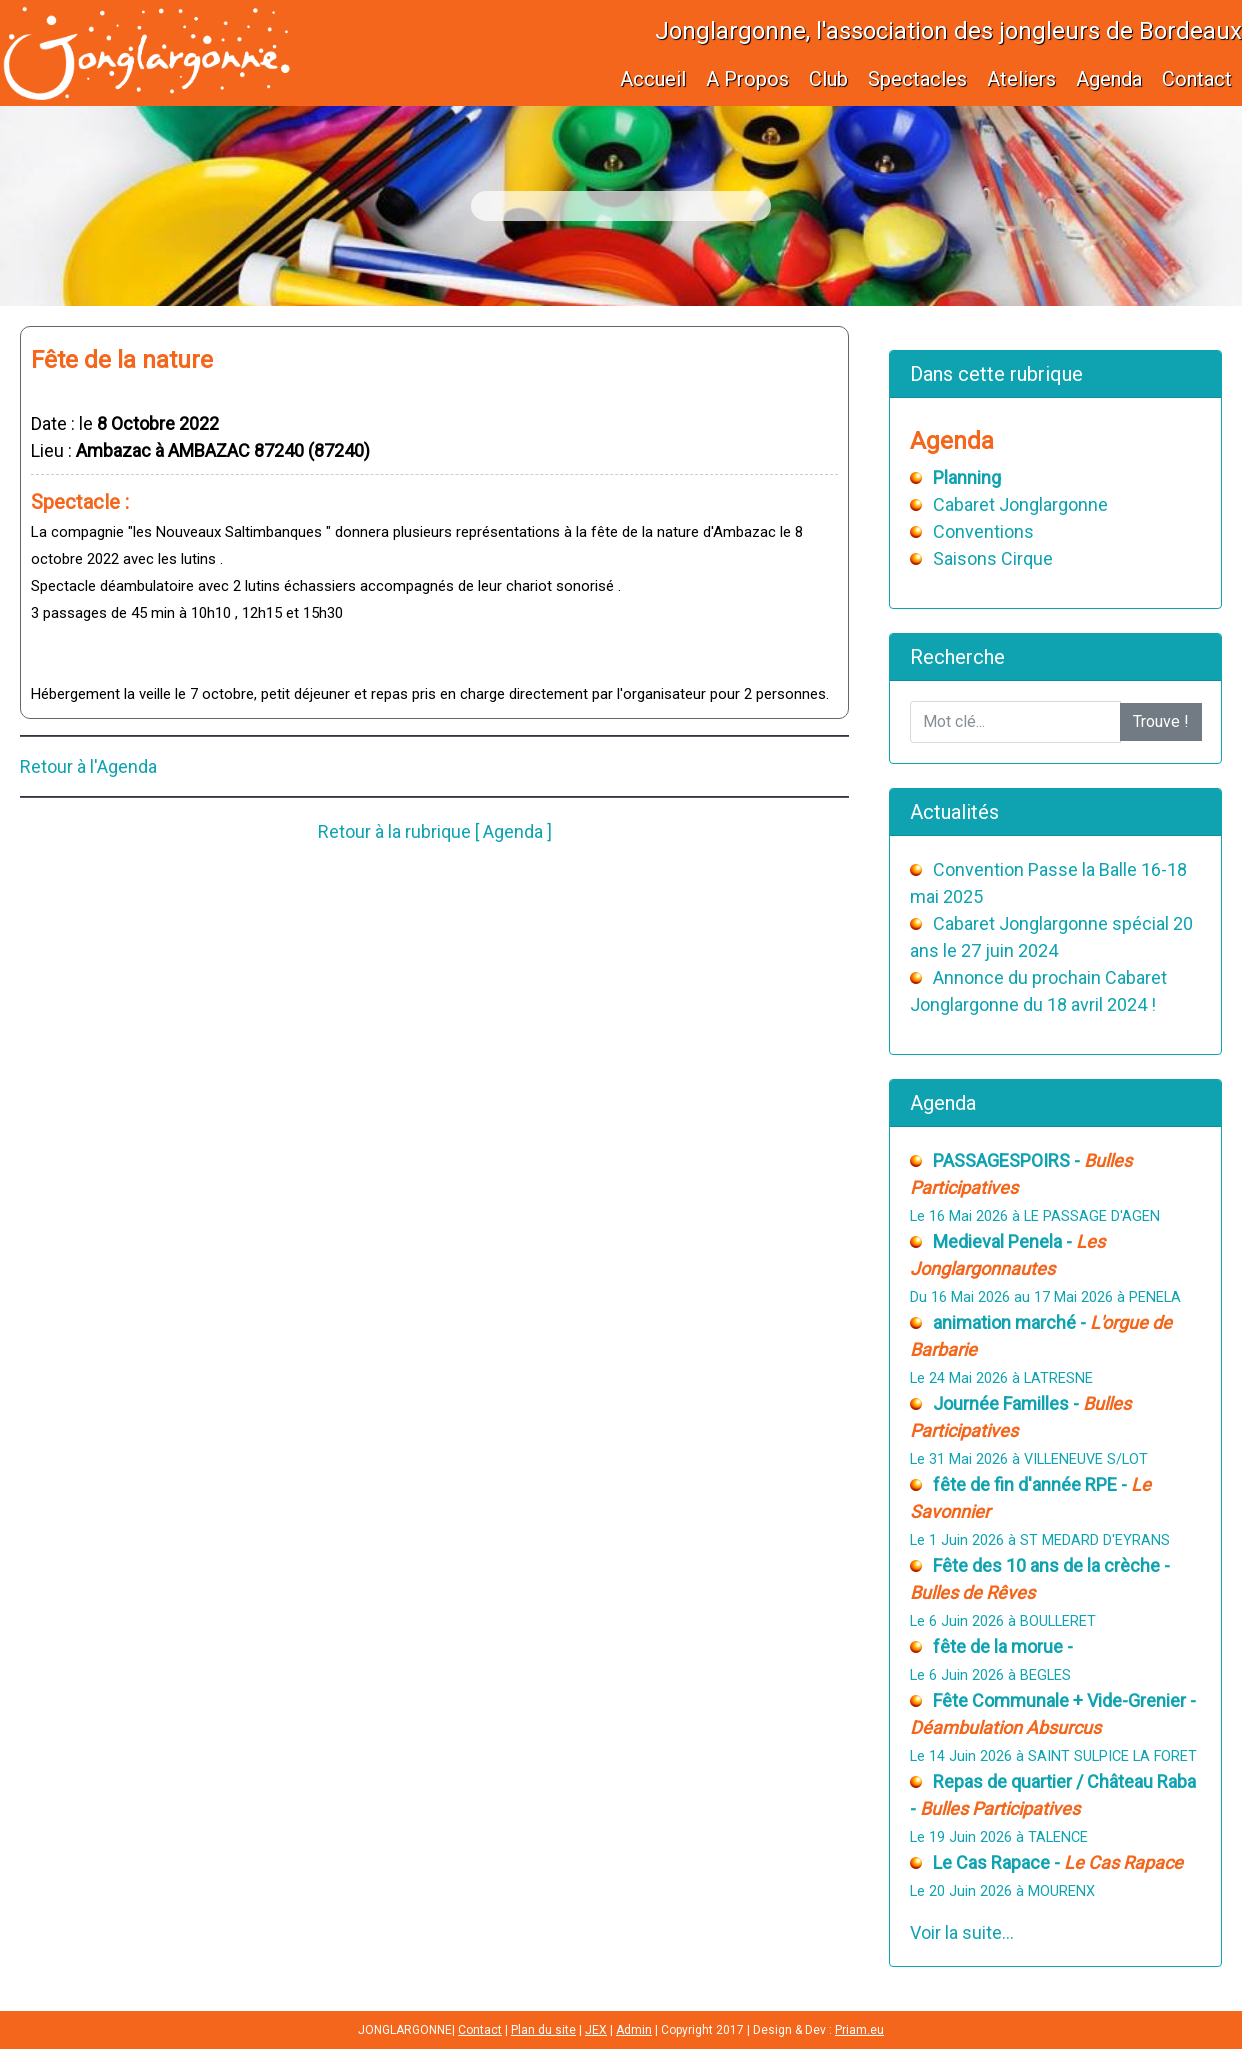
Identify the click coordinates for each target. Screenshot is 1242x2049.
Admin (634, 2030)
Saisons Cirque (993, 558)
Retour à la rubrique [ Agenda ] (435, 831)
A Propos (747, 79)
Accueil (653, 79)
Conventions (983, 531)
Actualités (954, 812)
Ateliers (1021, 79)
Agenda (1109, 79)
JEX (596, 2030)
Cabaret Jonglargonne (1020, 504)
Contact (1197, 79)
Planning (967, 477)
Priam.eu (859, 2030)
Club (828, 79)
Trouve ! (1161, 721)
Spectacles (917, 79)
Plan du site (543, 2030)
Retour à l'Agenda (88, 766)
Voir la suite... (962, 1932)
